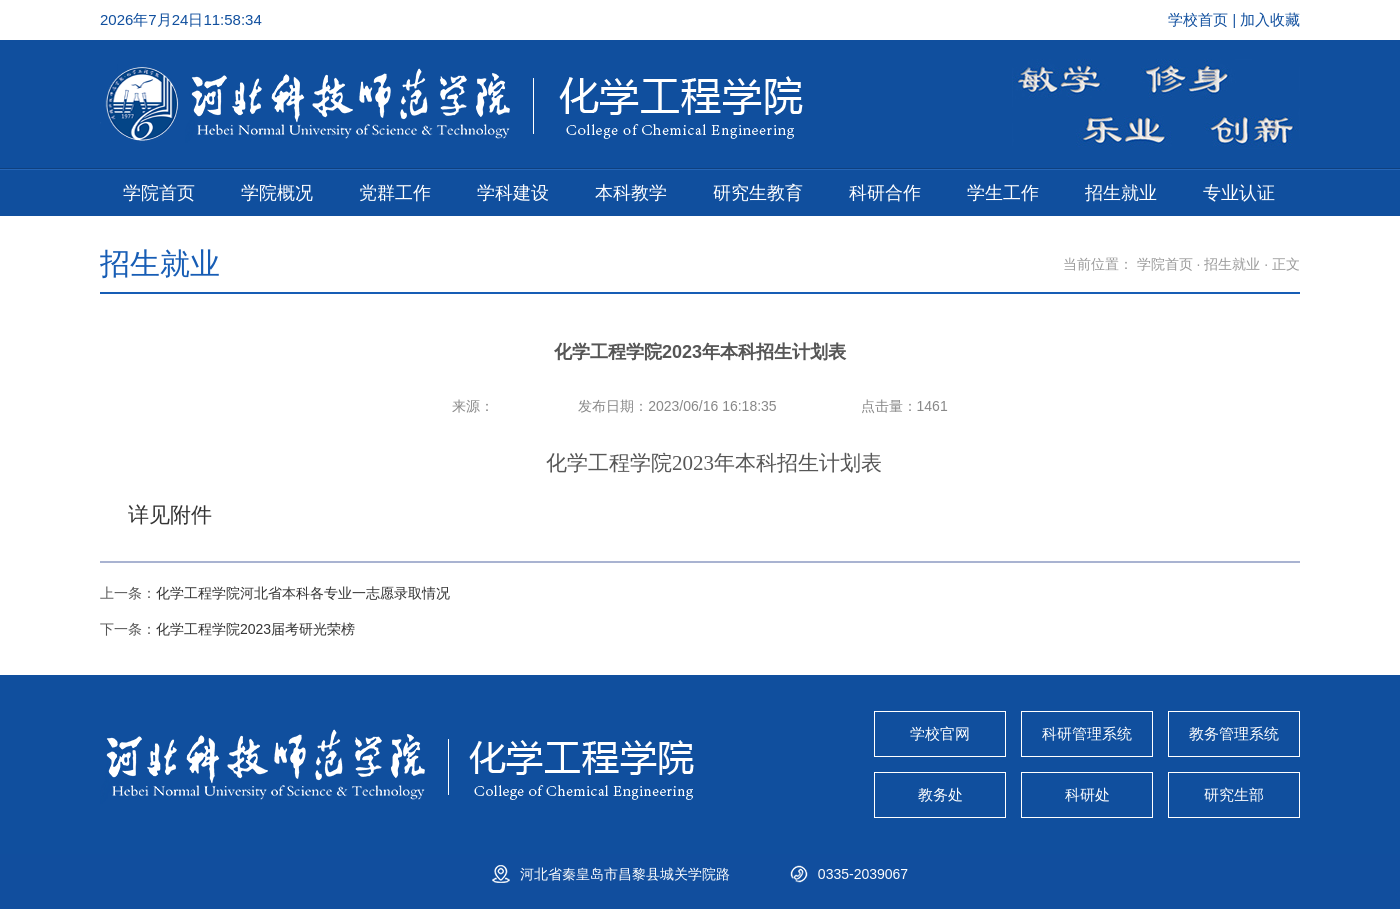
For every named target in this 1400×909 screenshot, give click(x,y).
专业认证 (1239, 193)
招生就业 (1121, 193)
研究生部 (1234, 794)
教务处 (940, 794)
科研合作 (885, 193)
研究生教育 (758, 193)
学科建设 (513, 193)
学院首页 (159, 193)
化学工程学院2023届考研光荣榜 (255, 629)
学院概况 (277, 193)
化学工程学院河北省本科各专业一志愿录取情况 (303, 593)
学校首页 (1200, 19)
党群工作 (395, 193)
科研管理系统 (1087, 733)
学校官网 (940, 733)
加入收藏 (1270, 19)
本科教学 (631, 193)
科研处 (1087, 794)
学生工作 (1003, 193)
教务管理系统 (1234, 733)
